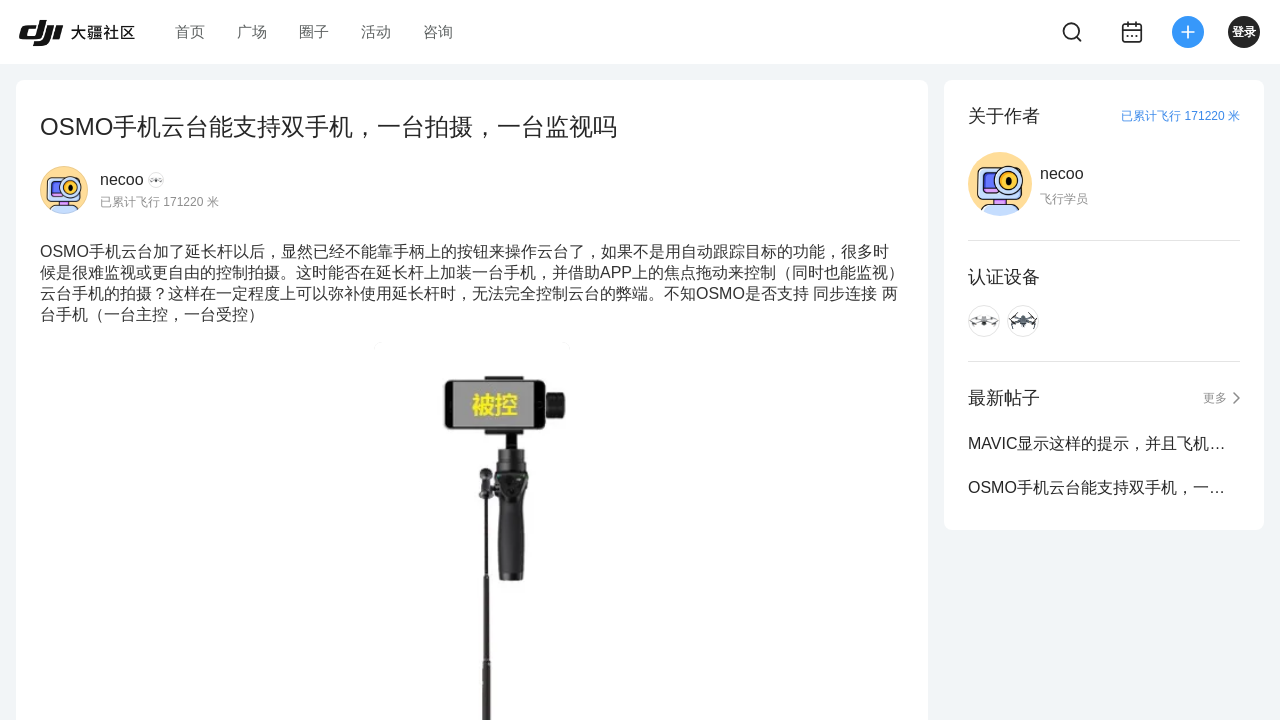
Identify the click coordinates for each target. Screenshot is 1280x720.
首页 (190, 31)
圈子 (314, 31)
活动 (376, 31)
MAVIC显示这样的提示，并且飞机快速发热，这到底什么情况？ (1104, 443)
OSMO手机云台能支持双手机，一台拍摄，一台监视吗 (1104, 487)
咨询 (438, 31)
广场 (252, 31)
